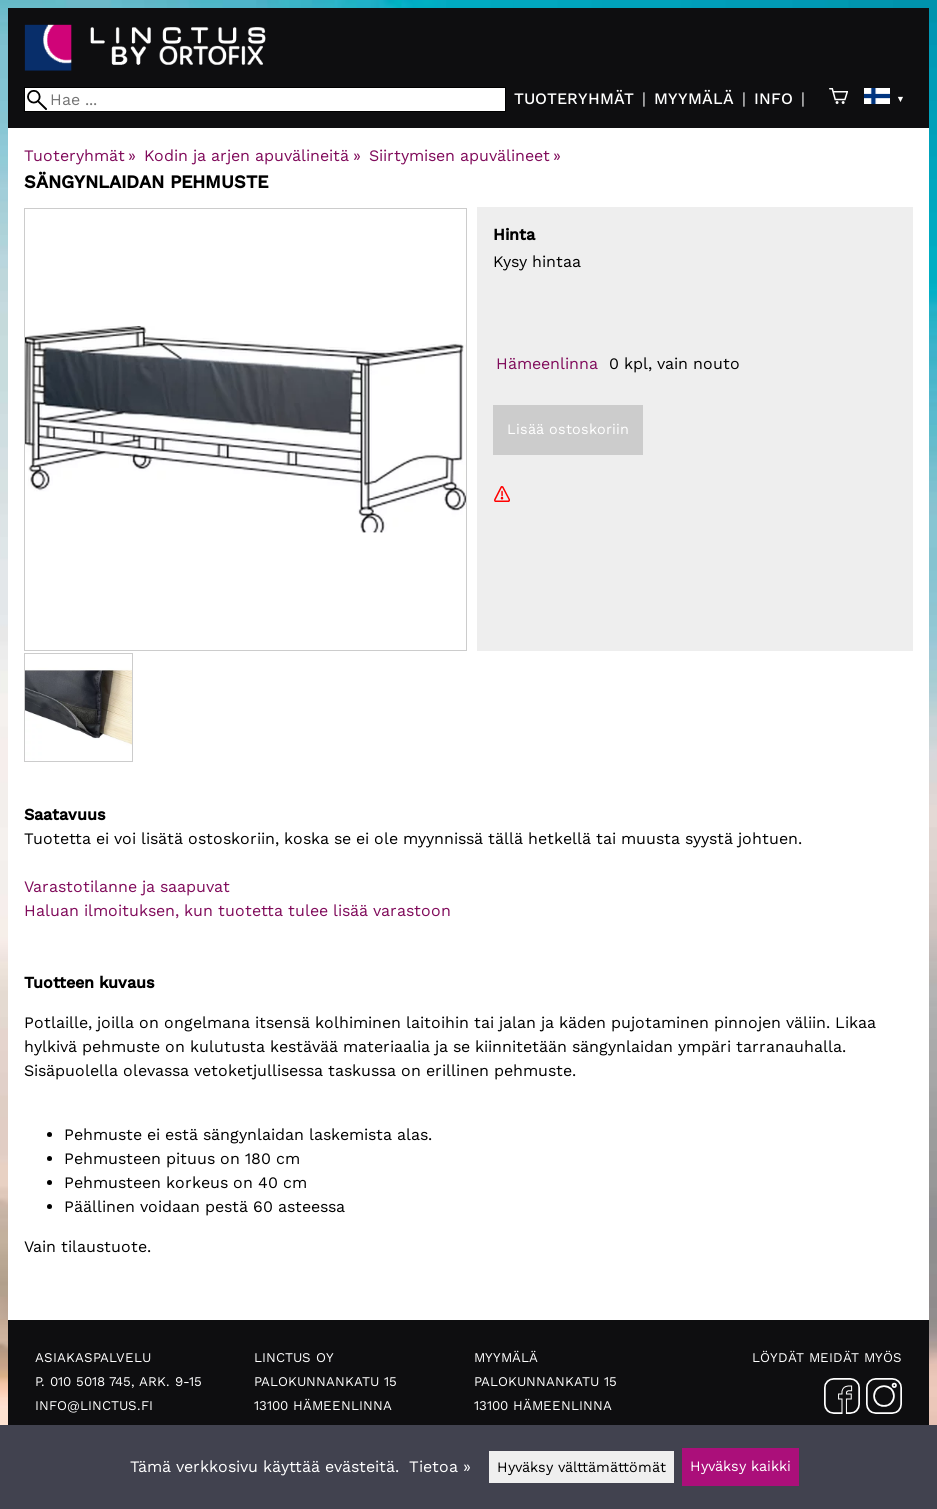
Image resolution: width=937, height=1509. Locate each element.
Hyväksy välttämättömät (581, 1467)
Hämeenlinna (547, 363)
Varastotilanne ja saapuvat (127, 886)
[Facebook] (842, 1400)
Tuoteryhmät (574, 98)
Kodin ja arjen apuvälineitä (252, 155)
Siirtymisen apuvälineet (465, 155)
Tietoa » (440, 1466)
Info (773, 98)
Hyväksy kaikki (740, 1466)
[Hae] (265, 99)
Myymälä (694, 98)
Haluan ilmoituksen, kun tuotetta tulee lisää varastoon (237, 910)
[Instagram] (884, 1400)
